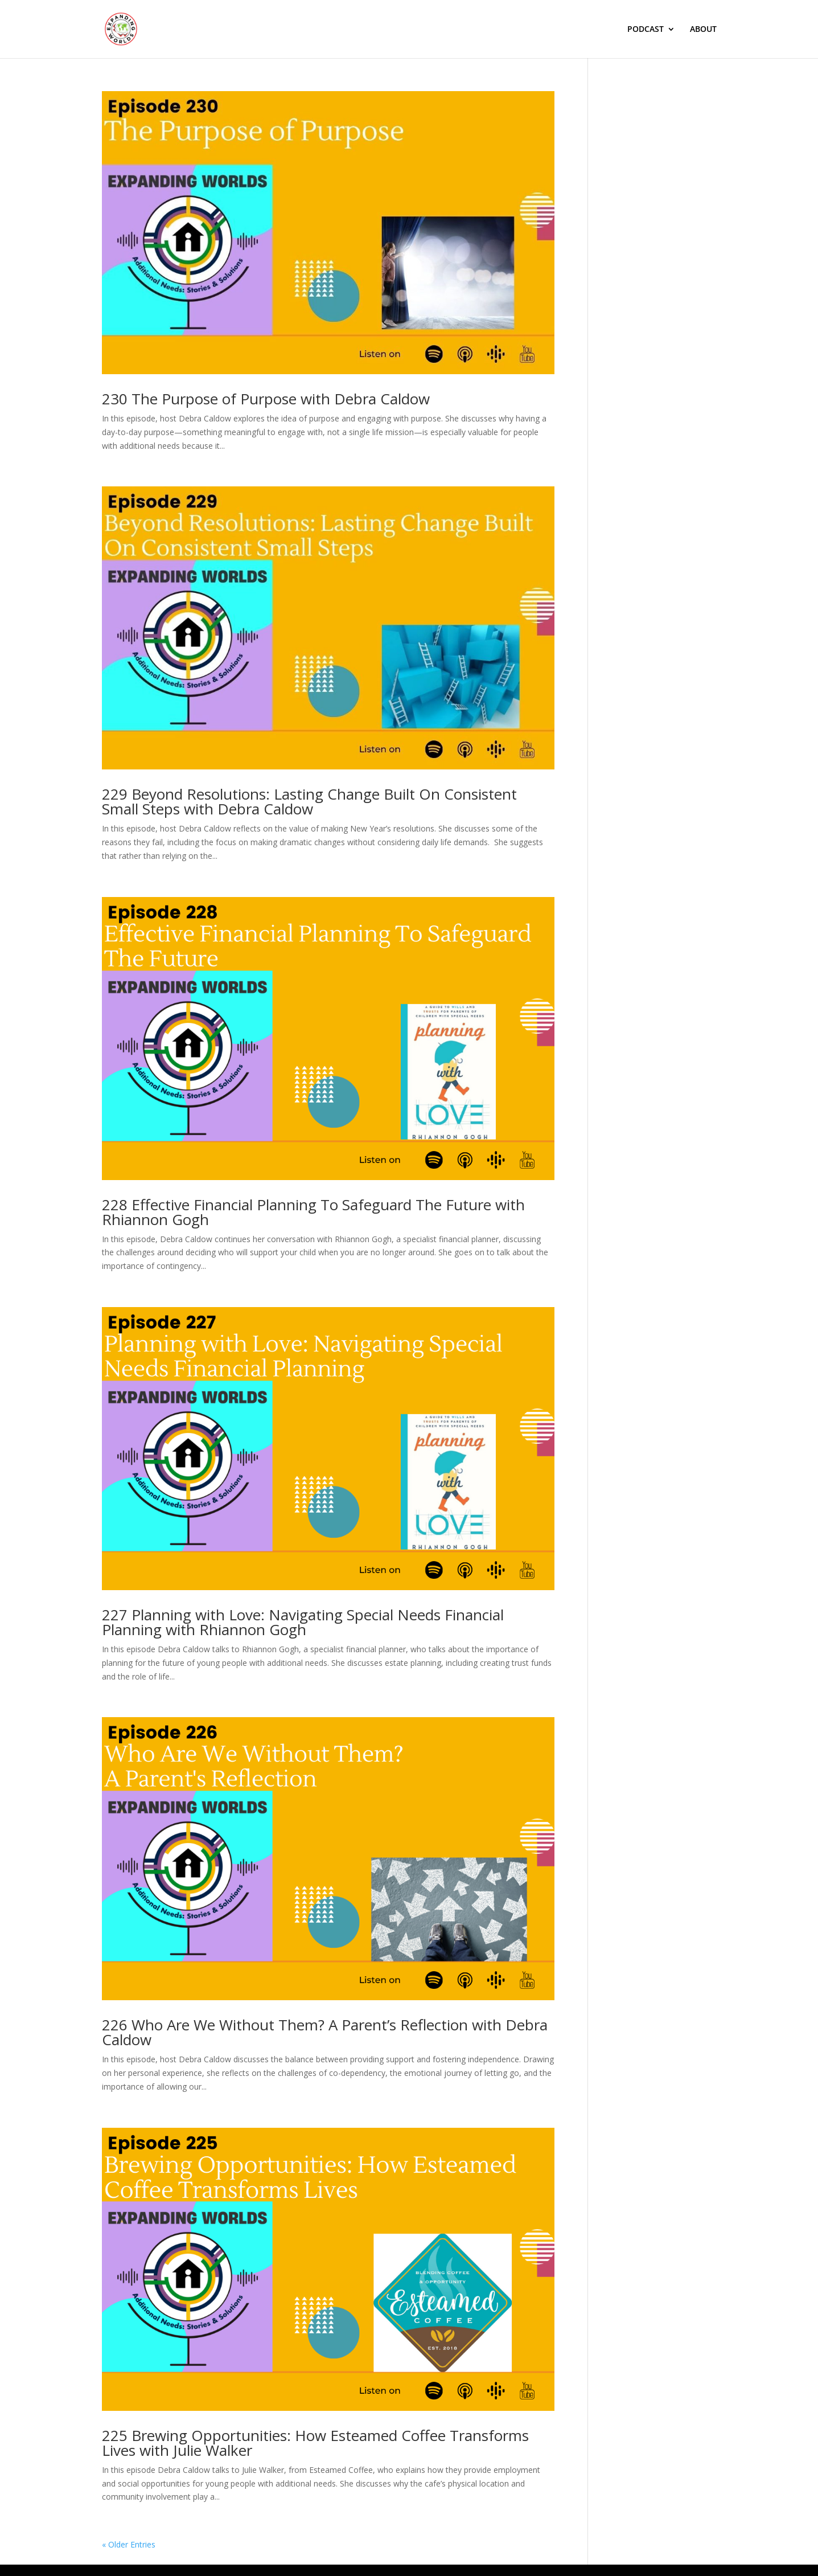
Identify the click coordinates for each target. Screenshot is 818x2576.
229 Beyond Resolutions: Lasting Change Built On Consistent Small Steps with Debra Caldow (309, 801)
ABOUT (703, 29)
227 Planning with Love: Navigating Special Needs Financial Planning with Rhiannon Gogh (303, 1622)
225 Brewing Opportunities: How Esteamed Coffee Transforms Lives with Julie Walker (315, 2442)
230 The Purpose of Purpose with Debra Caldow (266, 398)
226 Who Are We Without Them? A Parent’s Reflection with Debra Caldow (325, 2032)
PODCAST (645, 29)
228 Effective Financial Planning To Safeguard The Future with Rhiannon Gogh (313, 1212)
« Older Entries (128, 2544)
